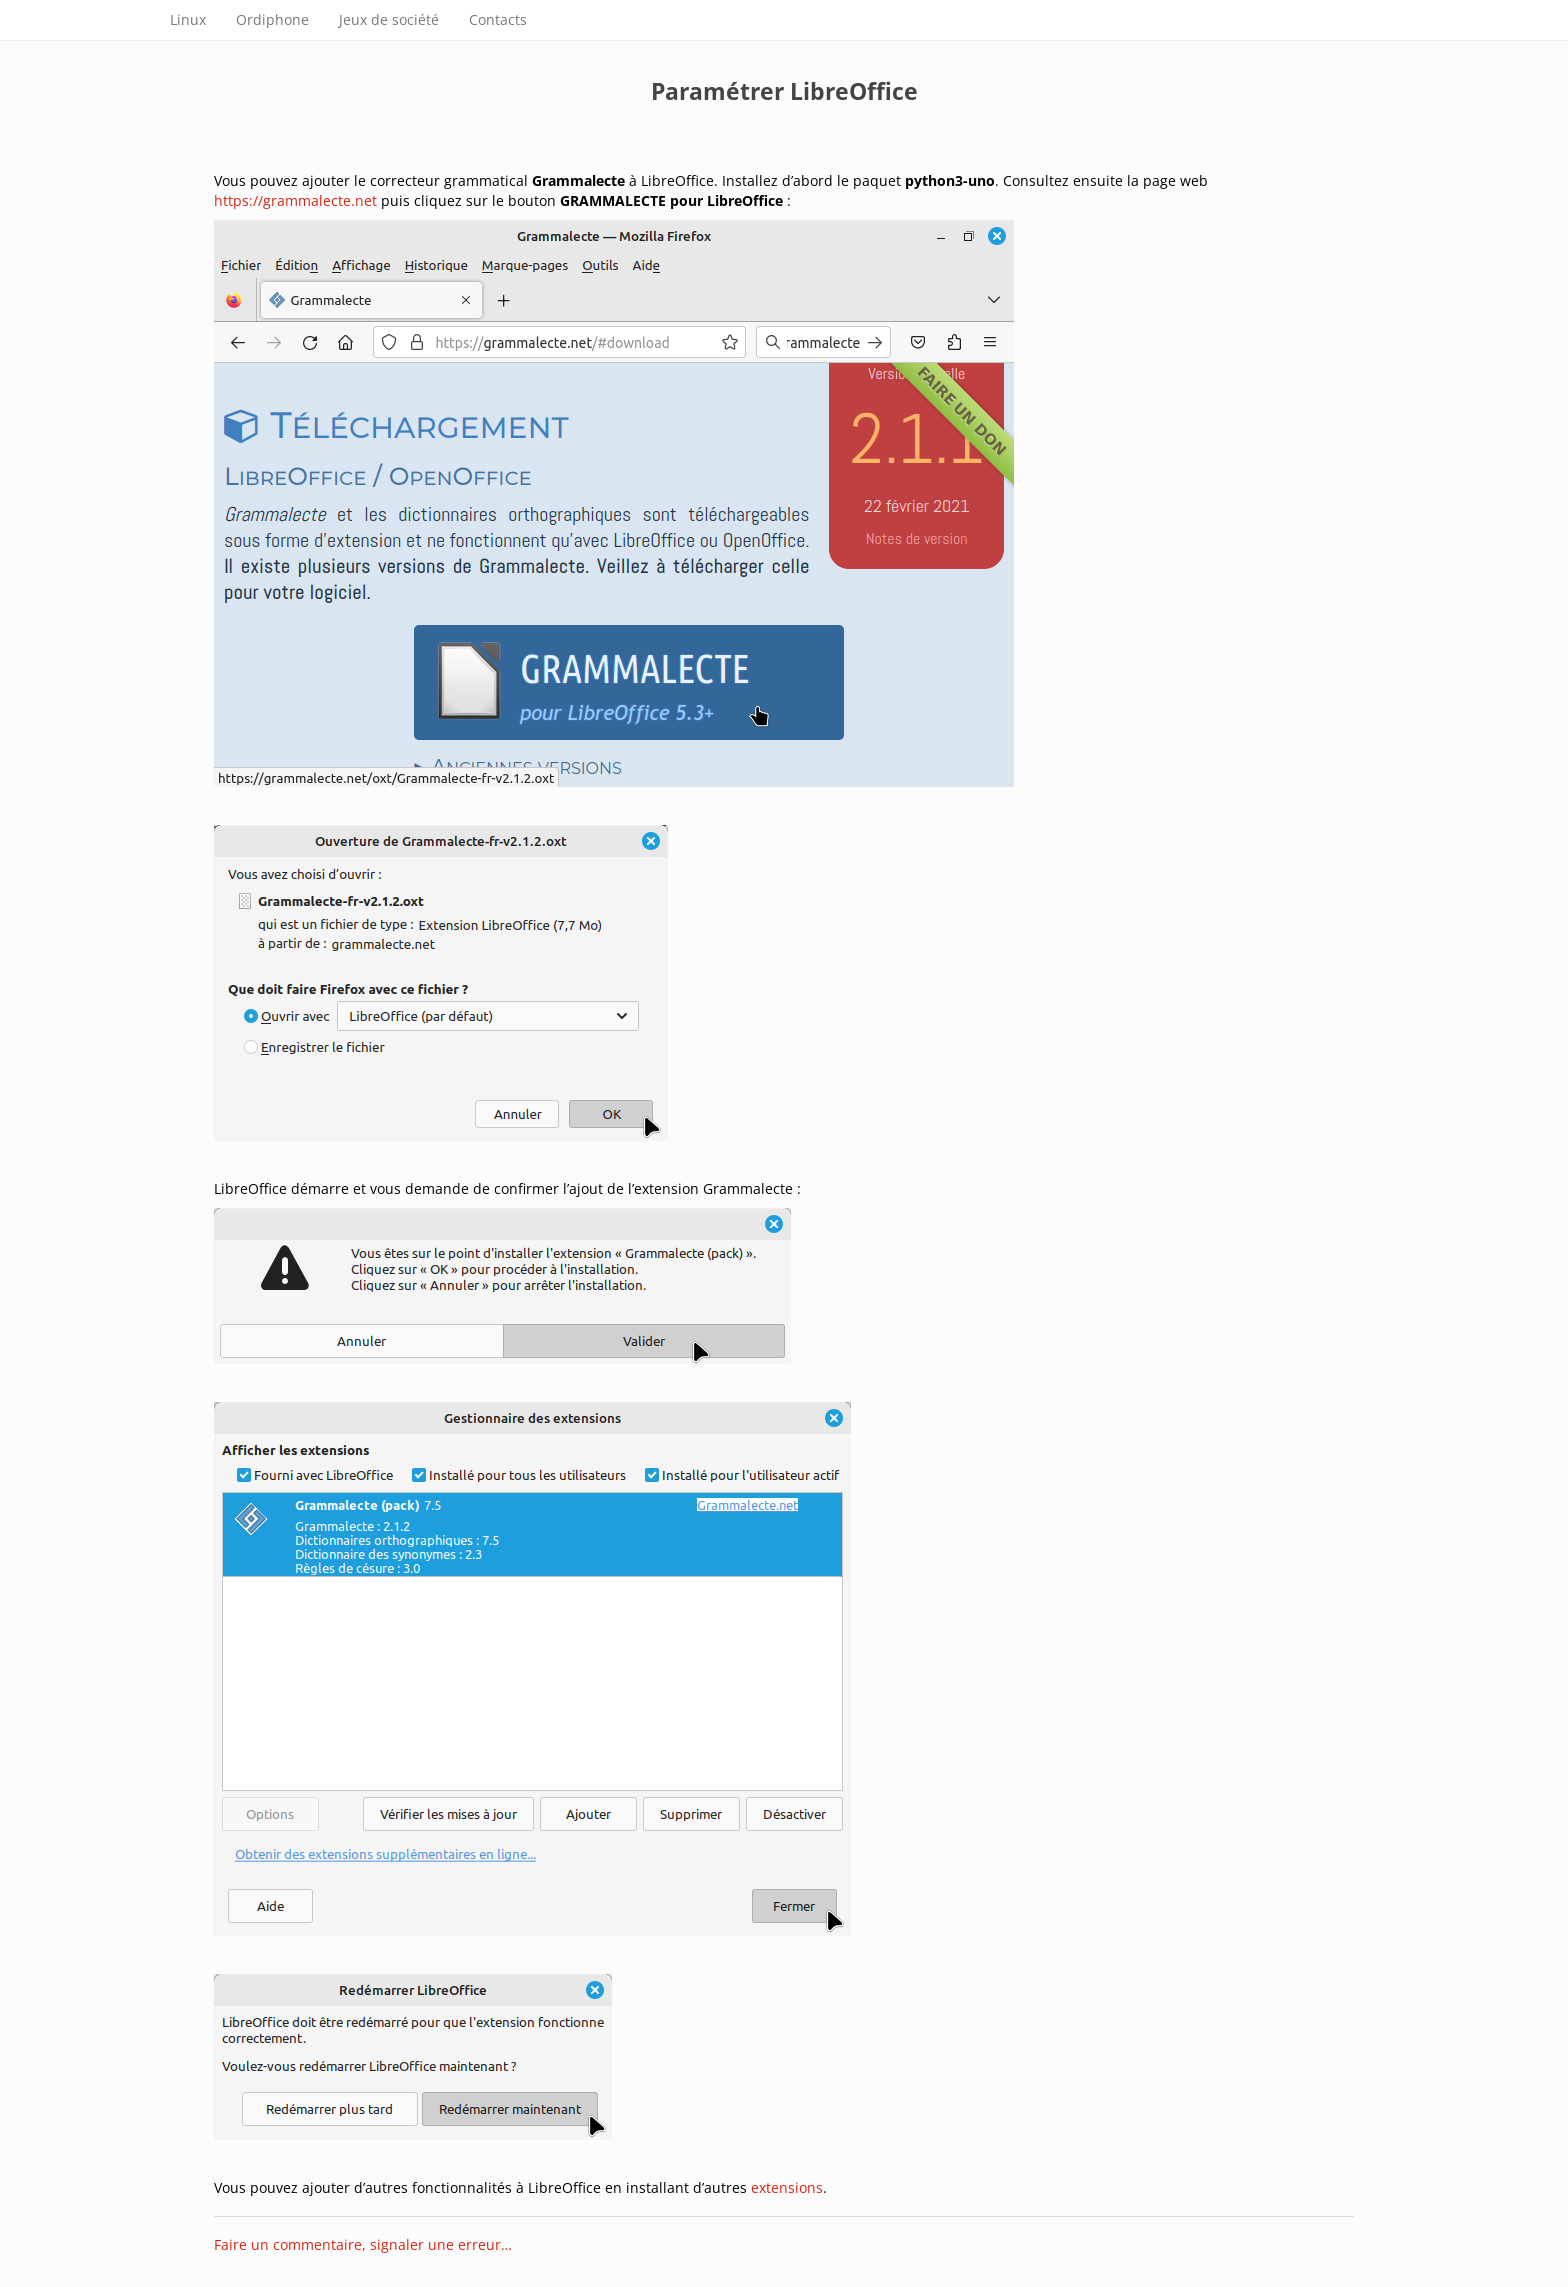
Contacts (498, 19)
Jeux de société (389, 19)
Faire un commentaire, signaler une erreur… (363, 2244)
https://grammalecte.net (295, 200)
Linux (188, 19)
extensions (787, 2187)
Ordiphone (272, 19)
